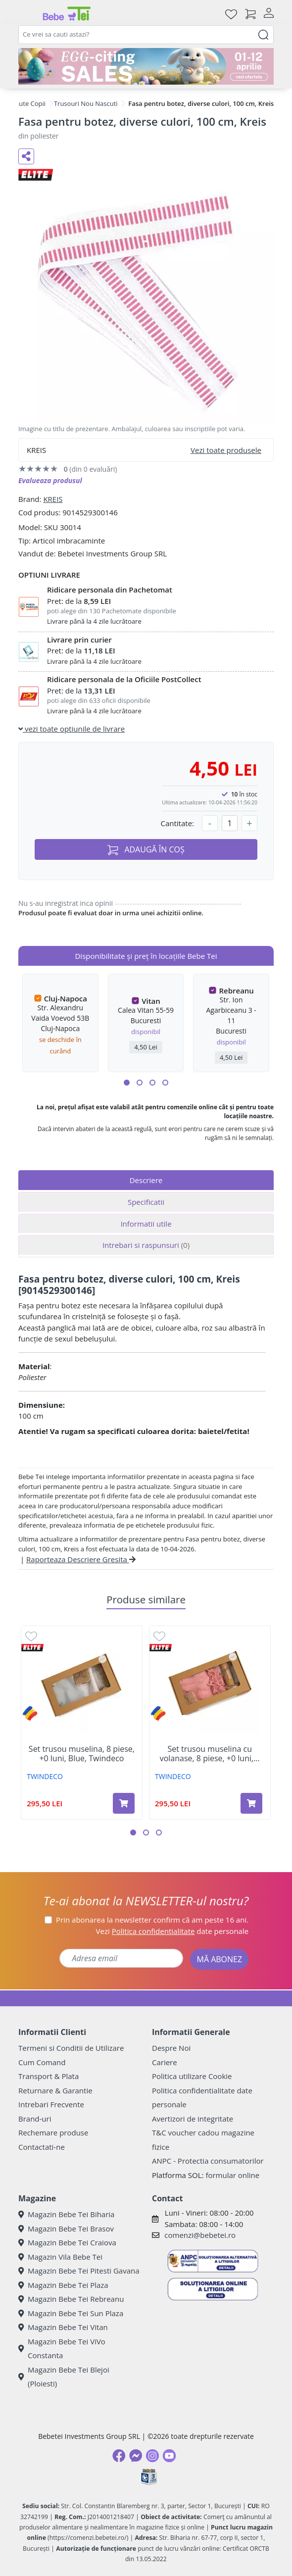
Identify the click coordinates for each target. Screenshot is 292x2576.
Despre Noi (171, 2048)
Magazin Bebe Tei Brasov (66, 2228)
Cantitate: (177, 823)
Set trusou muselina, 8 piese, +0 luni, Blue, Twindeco (82, 1753)
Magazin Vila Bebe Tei (60, 2257)
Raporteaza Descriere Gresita (81, 1559)
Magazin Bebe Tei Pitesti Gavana (79, 2271)
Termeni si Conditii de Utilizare (71, 2048)
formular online (232, 2175)
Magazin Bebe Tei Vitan (63, 2327)
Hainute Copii (25, 103)
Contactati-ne (41, 2147)
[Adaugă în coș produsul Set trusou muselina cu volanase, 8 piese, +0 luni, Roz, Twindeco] (251, 1803)
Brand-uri (34, 2119)
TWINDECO (45, 1776)
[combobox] (146, 34)
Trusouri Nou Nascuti (86, 103)
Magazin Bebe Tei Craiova (67, 2242)
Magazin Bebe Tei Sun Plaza (70, 2313)
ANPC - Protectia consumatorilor (208, 2161)
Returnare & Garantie (55, 2090)
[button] (126, 1082)
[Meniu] (26, 14)
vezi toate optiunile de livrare (71, 729)
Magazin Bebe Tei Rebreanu (71, 2299)
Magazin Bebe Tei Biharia (66, 2214)
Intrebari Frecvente (51, 2104)
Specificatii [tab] (146, 1202)
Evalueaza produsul (50, 480)
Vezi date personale (172, 1931)
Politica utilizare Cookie (192, 2076)
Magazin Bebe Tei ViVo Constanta (61, 2348)
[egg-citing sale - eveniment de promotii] (146, 66)
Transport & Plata (48, 2076)
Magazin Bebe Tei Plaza (63, 2285)
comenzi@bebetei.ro (200, 2235)
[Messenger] (135, 2455)
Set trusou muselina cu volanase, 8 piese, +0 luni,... (210, 1753)
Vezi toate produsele (226, 450)
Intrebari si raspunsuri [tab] (146, 1245)
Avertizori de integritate (192, 2119)
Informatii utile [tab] (145, 1224)
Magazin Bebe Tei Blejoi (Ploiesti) (63, 2377)
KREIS (52, 499)
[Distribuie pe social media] (26, 156)
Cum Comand (42, 2062)
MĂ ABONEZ (219, 1959)
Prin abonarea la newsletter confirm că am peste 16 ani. (152, 1920)
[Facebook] (118, 2455)
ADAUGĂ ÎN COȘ (146, 849)
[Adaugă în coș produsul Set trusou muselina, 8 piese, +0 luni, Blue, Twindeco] (124, 1803)
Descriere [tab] (146, 1180)
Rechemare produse (53, 2132)
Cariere (164, 2062)
